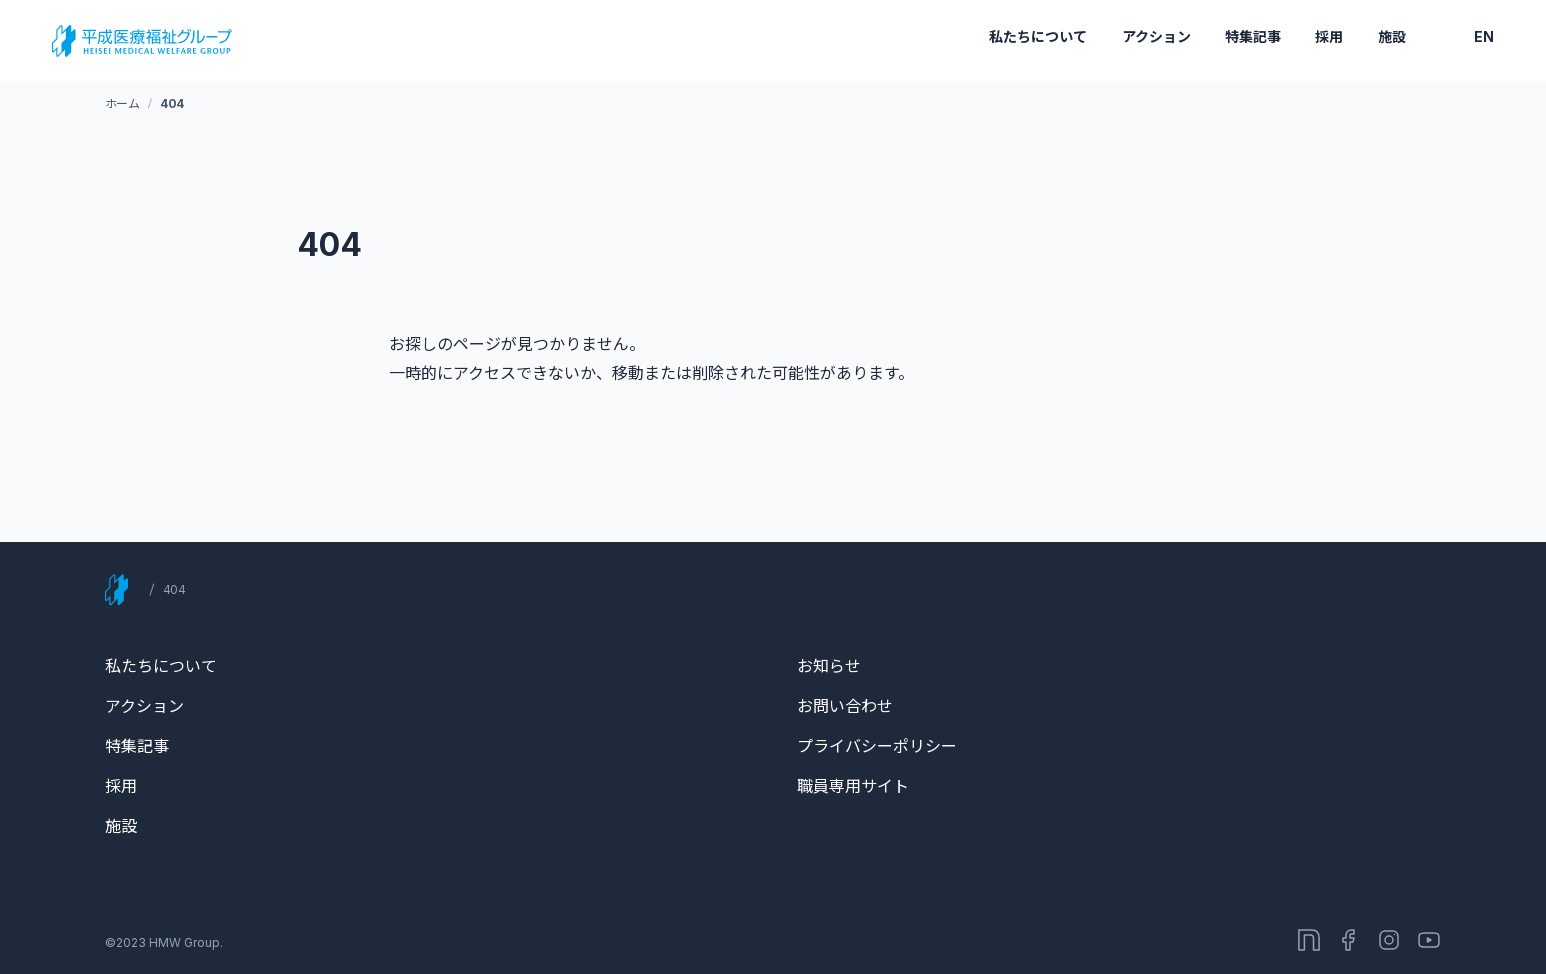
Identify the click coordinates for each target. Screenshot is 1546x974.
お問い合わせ (845, 706)
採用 (1329, 36)
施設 (1392, 36)
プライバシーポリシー (877, 746)
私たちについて (1038, 36)
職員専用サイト (853, 786)
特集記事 (1253, 36)
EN (1484, 36)
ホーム (122, 103)
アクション (1156, 36)
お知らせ (829, 666)
